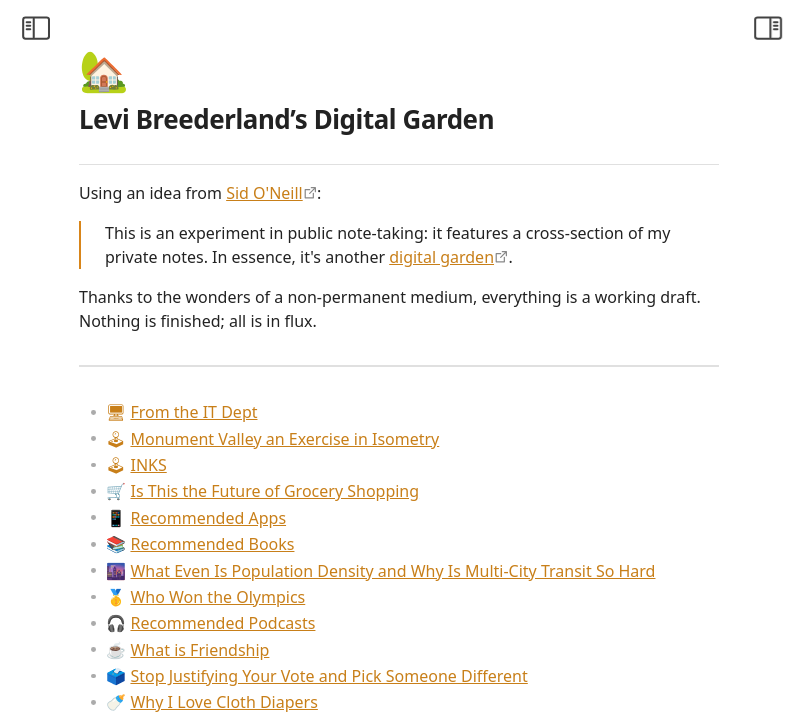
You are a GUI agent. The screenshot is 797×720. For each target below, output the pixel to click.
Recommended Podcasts (446, 695)
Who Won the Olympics (441, 669)
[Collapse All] (163, 76)
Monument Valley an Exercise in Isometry (508, 487)
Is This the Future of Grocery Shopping (498, 539)
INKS (372, 513)
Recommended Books (436, 592)
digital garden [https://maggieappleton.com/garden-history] (457, 281)
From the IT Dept (417, 460)
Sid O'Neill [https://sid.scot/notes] (500, 193)
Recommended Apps (432, 566)
